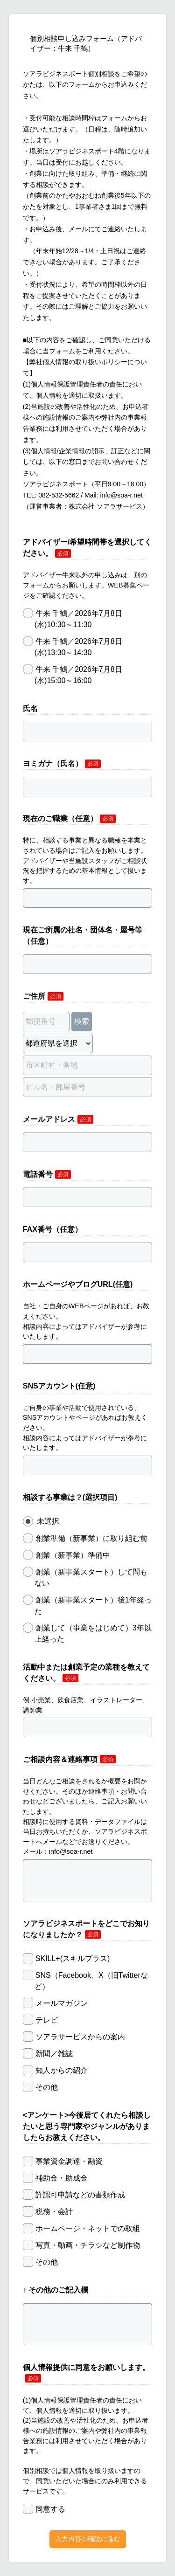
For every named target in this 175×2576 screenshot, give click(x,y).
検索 (81, 1021)
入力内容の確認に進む (87, 2538)
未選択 (41, 1521)
